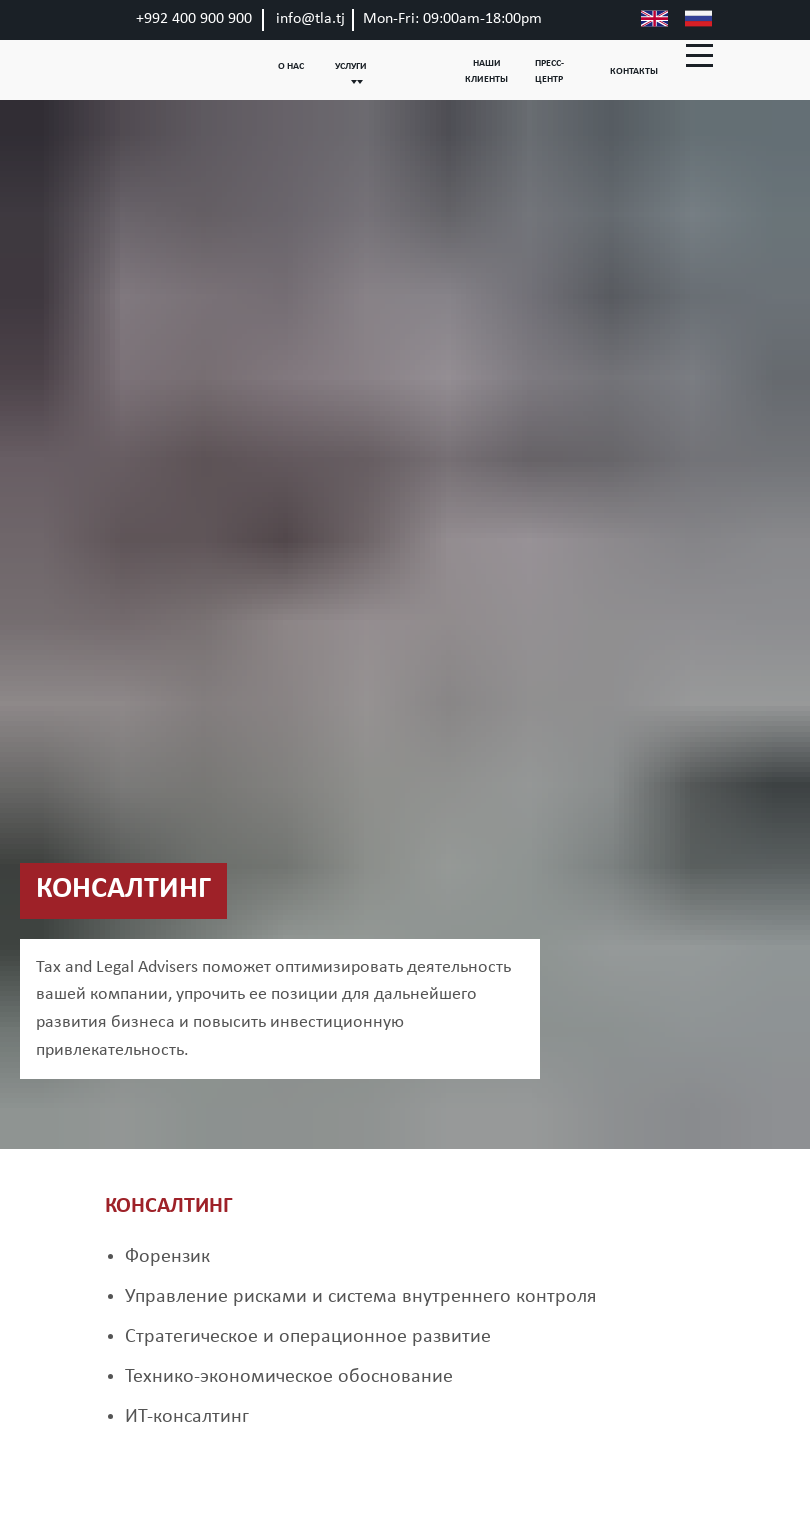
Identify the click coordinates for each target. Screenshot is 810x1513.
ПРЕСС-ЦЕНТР (549, 71)
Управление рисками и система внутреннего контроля (360, 1297)
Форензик (167, 1257)
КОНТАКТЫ (634, 71)
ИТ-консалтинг (187, 1417)
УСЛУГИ (351, 66)
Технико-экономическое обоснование (289, 1377)
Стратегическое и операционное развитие (308, 1337)
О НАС (291, 66)
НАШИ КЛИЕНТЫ (486, 71)
